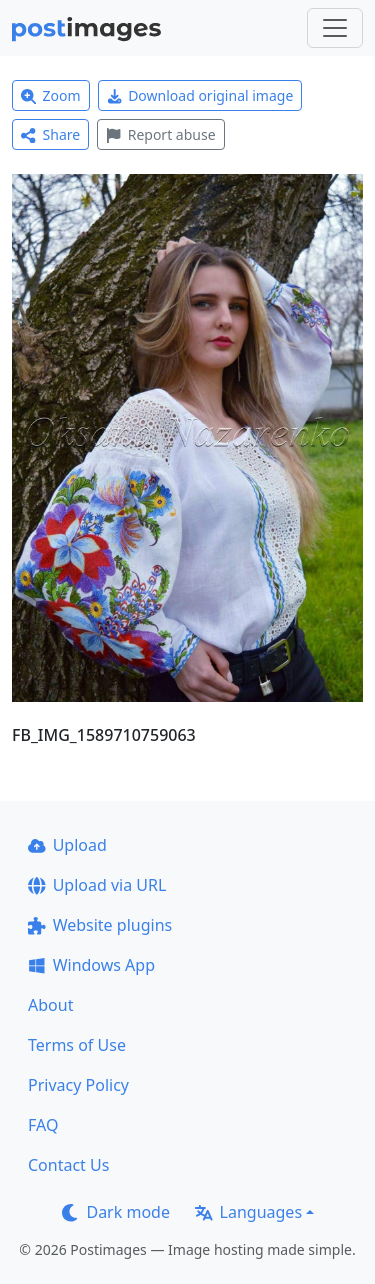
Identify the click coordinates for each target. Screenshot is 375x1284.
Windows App (91, 965)
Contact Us (68, 1165)
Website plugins (100, 925)
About (50, 1005)
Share (50, 134)
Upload (67, 845)
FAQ (43, 1125)
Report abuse (160, 134)
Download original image (200, 95)
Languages (248, 1212)
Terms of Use (77, 1045)
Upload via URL (97, 885)
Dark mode (116, 1212)
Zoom (51, 95)
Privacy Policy (78, 1085)
